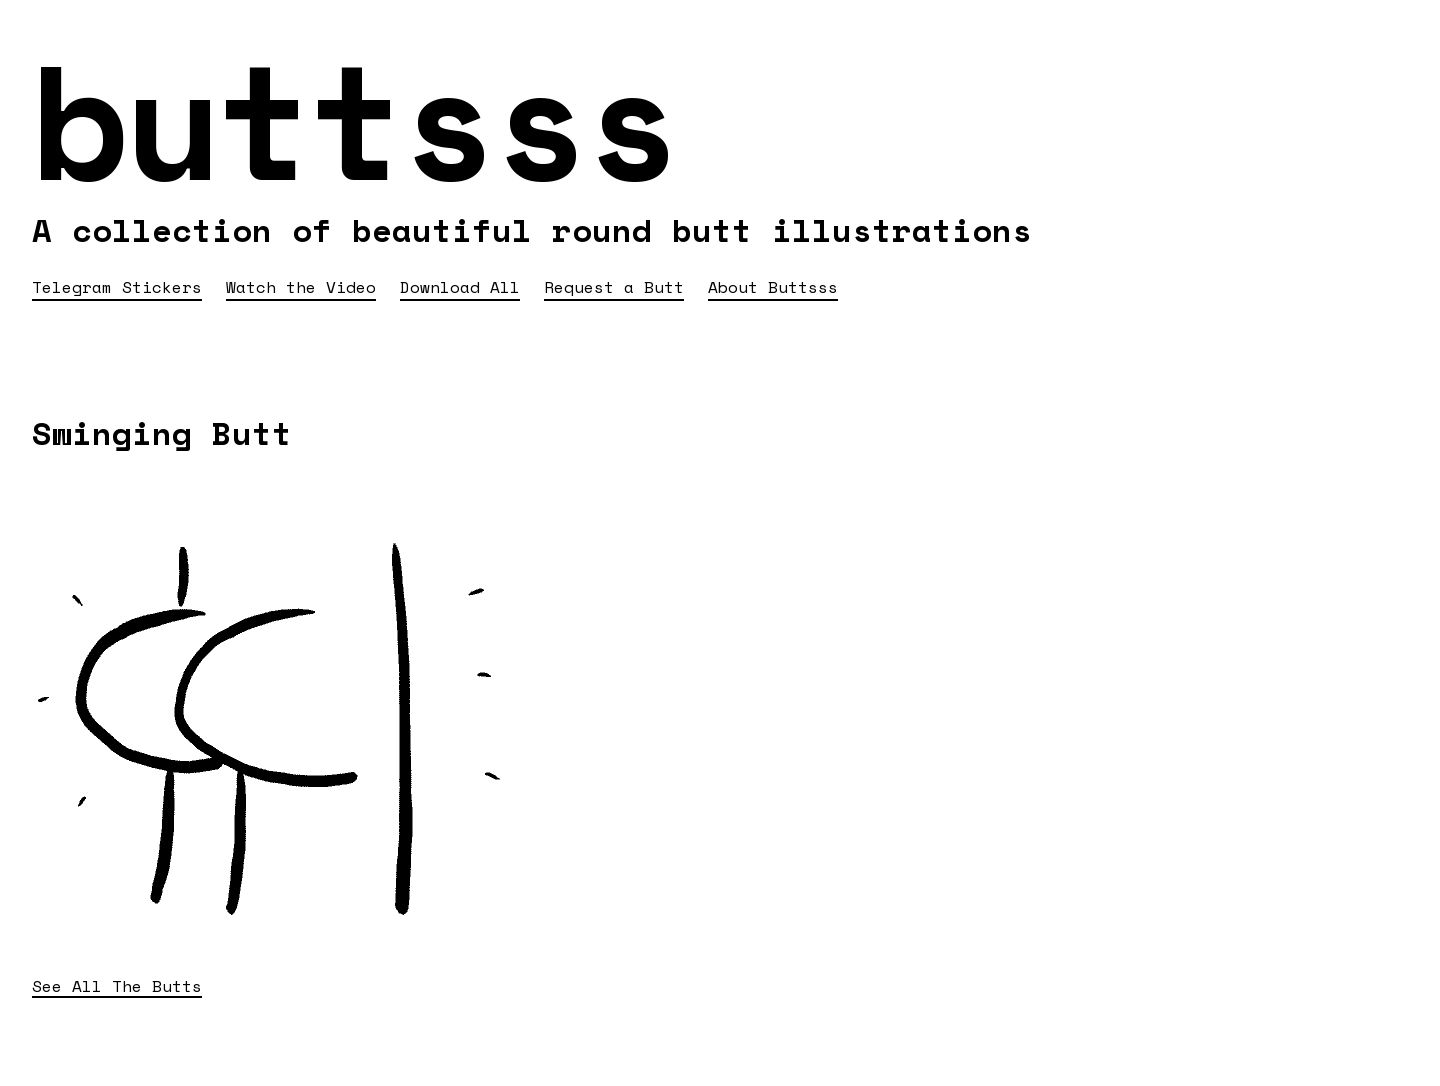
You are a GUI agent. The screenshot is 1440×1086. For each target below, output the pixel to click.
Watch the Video (301, 287)
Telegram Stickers (117, 287)
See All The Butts (117, 987)
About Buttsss (773, 287)
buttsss (354, 119)
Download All (460, 287)
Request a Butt (614, 287)
